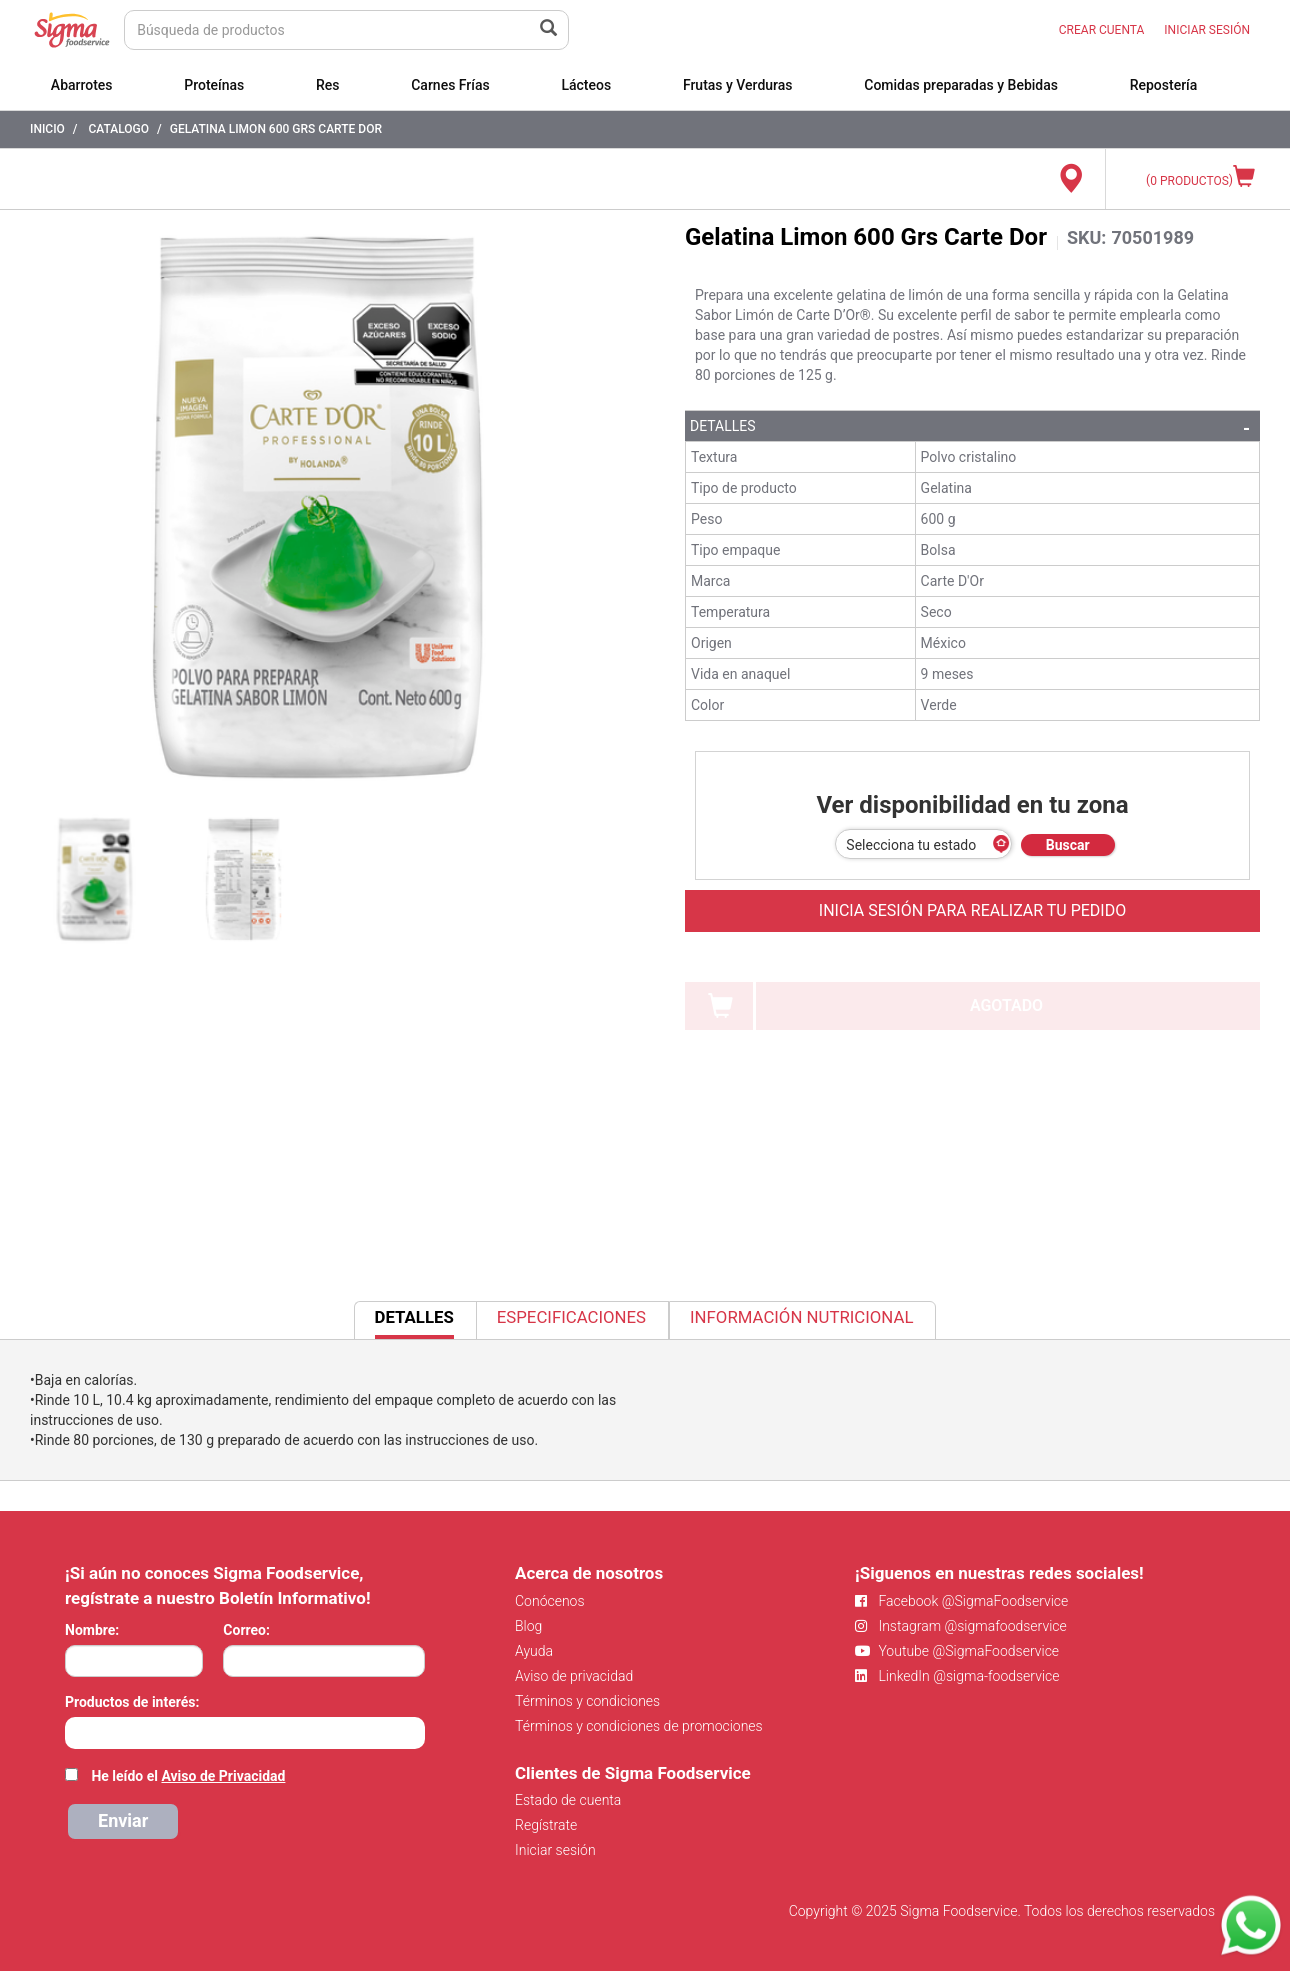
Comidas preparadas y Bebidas (961, 85)
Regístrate (546, 1825)
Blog (528, 1626)
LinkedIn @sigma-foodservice (957, 1676)
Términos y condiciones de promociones (639, 1726)
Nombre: (92, 1630)
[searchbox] (75, 1731)
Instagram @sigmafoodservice (961, 1626)
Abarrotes (82, 85)
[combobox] (245, 1733)
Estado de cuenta (568, 1800)
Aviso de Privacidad (223, 1776)
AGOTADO (1006, 1005)
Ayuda (534, 1651)
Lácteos (586, 85)
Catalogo (118, 129)
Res (328, 85)
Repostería (1164, 85)
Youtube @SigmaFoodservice (957, 1651)
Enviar (123, 1820)
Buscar (1068, 845)
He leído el (188, 1776)
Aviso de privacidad (574, 1676)
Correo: (246, 1630)
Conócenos (550, 1601)
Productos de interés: (132, 1702)
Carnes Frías (450, 85)
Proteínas (214, 85)
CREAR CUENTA (1102, 30)
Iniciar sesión (555, 1850)
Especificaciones (571, 1317)
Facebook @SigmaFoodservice (961, 1601)
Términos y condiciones (587, 1701)
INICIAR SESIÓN (1207, 30)
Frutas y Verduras (738, 85)
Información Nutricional (801, 1317)
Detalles (723, 426)
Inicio (47, 129)
